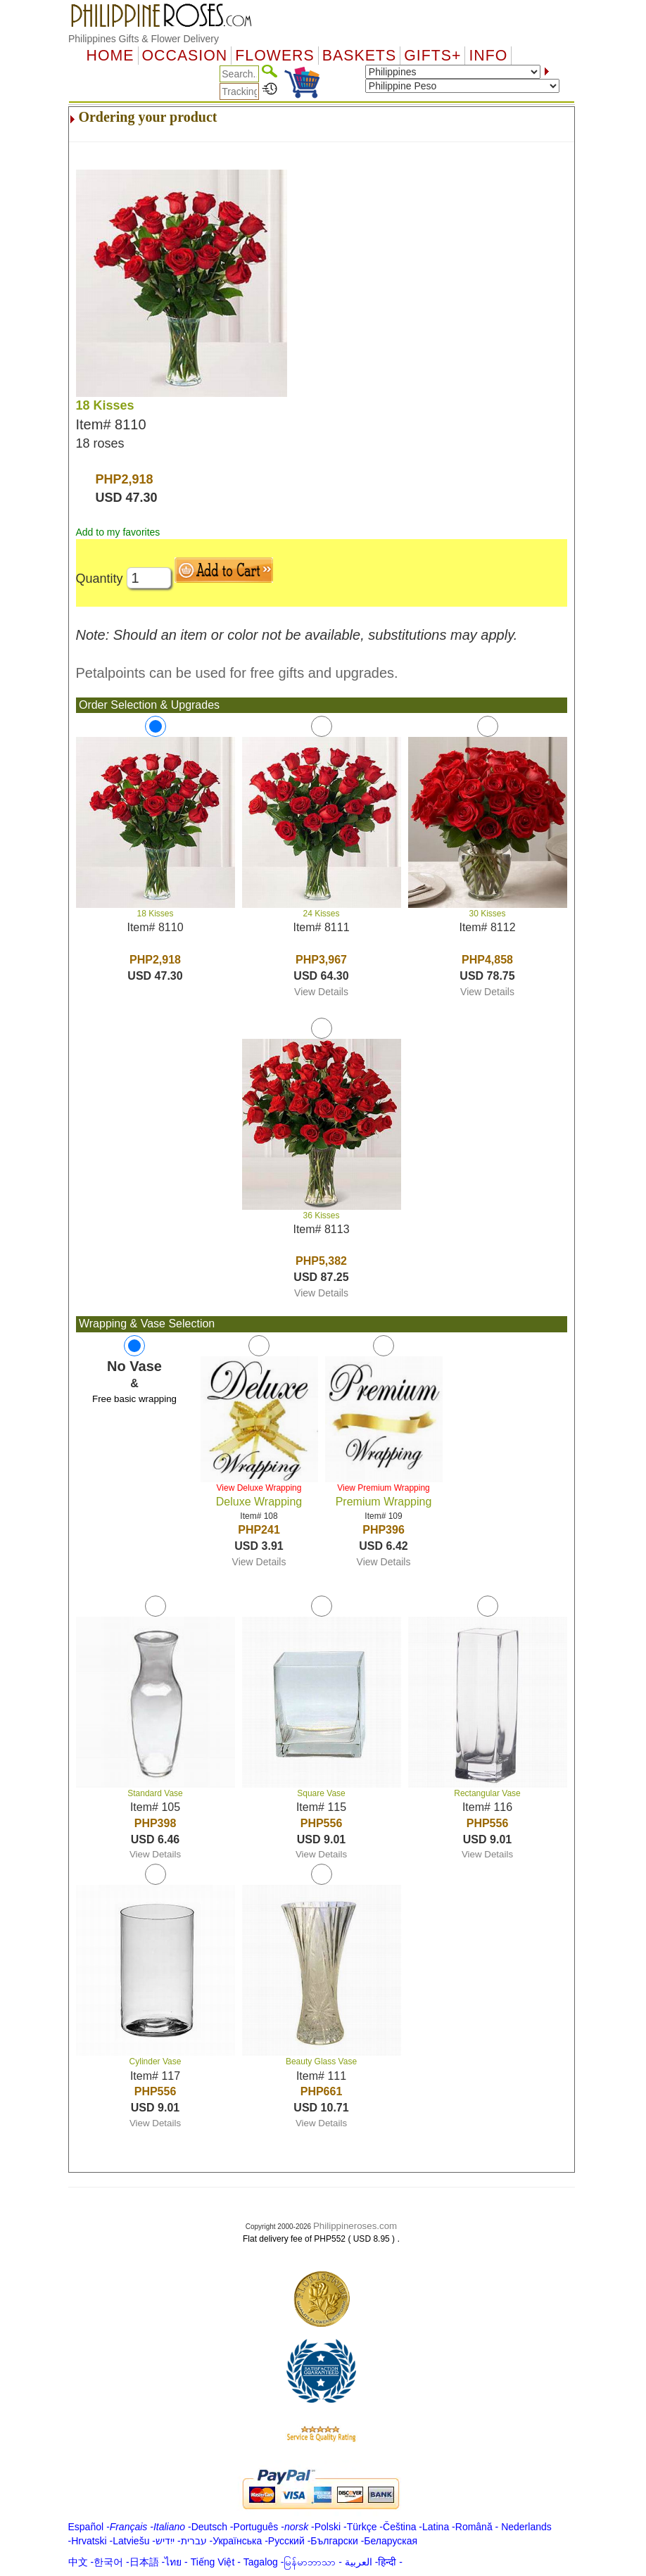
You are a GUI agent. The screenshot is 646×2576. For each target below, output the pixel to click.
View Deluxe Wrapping (259, 1488)
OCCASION (185, 55)
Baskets (359, 55)
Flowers (274, 55)
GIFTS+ (432, 55)
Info (488, 55)
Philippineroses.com (355, 2226)
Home (110, 55)
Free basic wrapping (134, 1399)
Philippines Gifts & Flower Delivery (143, 38)
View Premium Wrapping (383, 1488)
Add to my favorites (118, 532)
